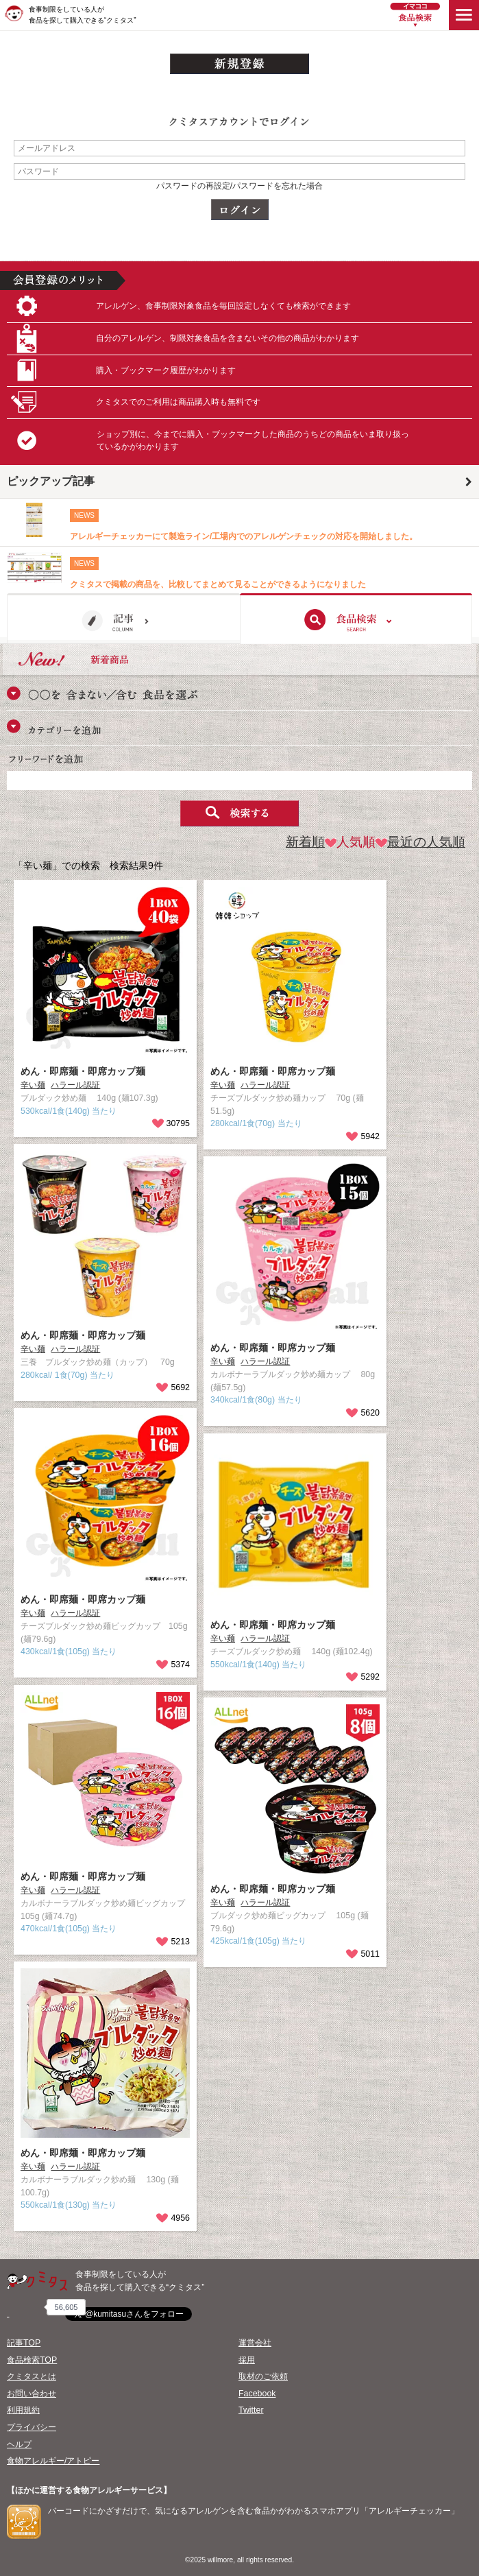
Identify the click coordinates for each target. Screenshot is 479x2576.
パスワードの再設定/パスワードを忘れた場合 (239, 186)
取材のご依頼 (263, 2376)
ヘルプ (19, 2444)
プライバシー (31, 2427)
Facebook (256, 2393)
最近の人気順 (420, 842)
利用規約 (23, 2410)
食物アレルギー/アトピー (53, 2461)
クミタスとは (31, 2376)
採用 (246, 2360)
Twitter (251, 2410)
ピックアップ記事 (51, 481)
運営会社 (254, 2343)
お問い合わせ (31, 2393)
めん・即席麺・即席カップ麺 (83, 1071)
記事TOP (23, 2343)
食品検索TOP (32, 2360)
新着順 (305, 842)
